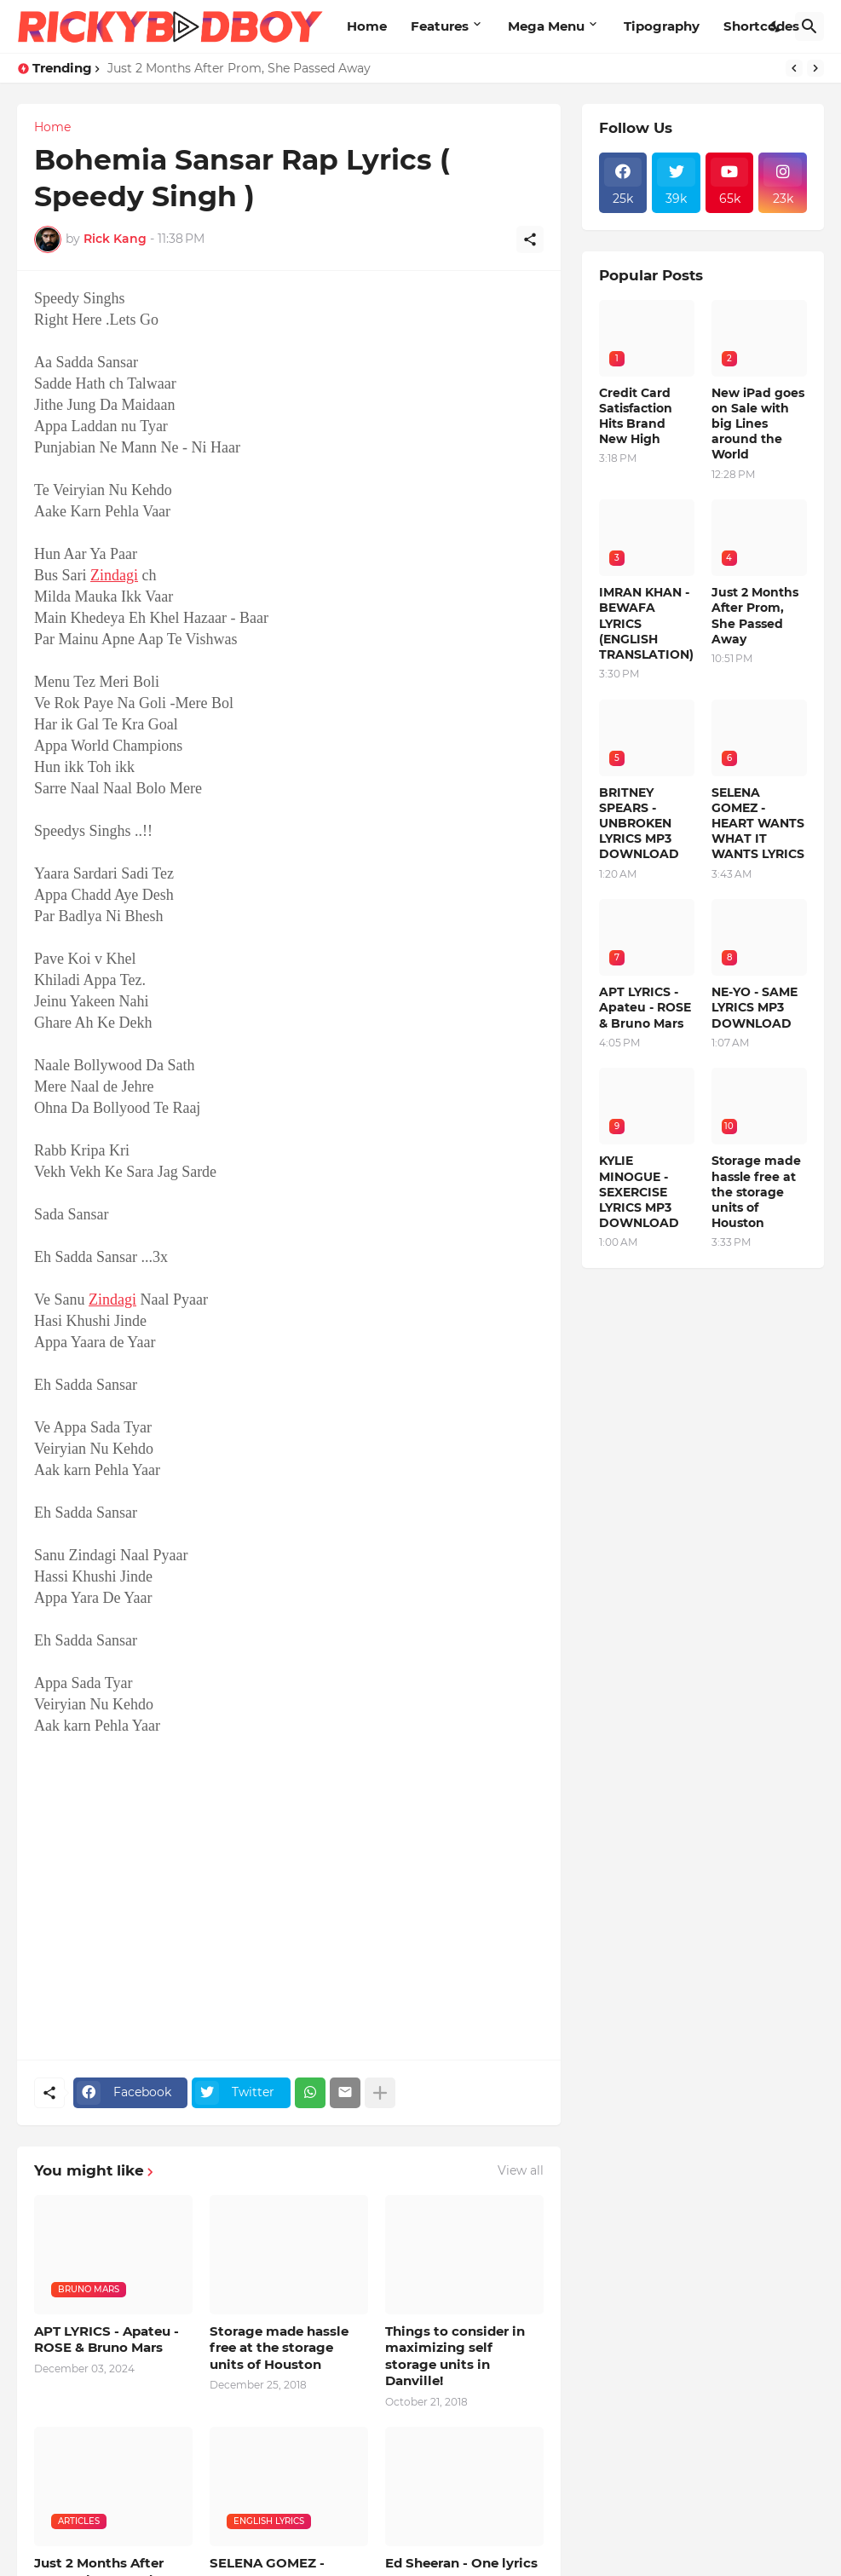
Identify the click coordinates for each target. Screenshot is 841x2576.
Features (440, 26)
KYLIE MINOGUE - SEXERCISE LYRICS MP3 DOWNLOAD (639, 1191)
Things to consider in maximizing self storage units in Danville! (455, 2356)
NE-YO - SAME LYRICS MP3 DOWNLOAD (754, 1007)
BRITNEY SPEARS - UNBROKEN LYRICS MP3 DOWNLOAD (639, 823)
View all (521, 2170)
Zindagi (114, 575)
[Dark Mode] (776, 26)
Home (367, 26)
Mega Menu (546, 26)
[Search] (809, 26)
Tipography (662, 26)
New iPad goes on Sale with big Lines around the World (757, 424)
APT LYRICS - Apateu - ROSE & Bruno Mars (106, 2339)
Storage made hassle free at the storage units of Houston (279, 2347)
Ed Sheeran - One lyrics (461, 2563)
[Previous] (794, 68)
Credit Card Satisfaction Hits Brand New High (635, 416)
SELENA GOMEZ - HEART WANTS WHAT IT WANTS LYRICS (757, 823)
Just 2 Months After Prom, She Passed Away (239, 68)
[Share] (530, 239)
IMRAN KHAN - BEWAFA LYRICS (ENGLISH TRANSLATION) (646, 623)
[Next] (815, 68)
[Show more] (380, 2093)
